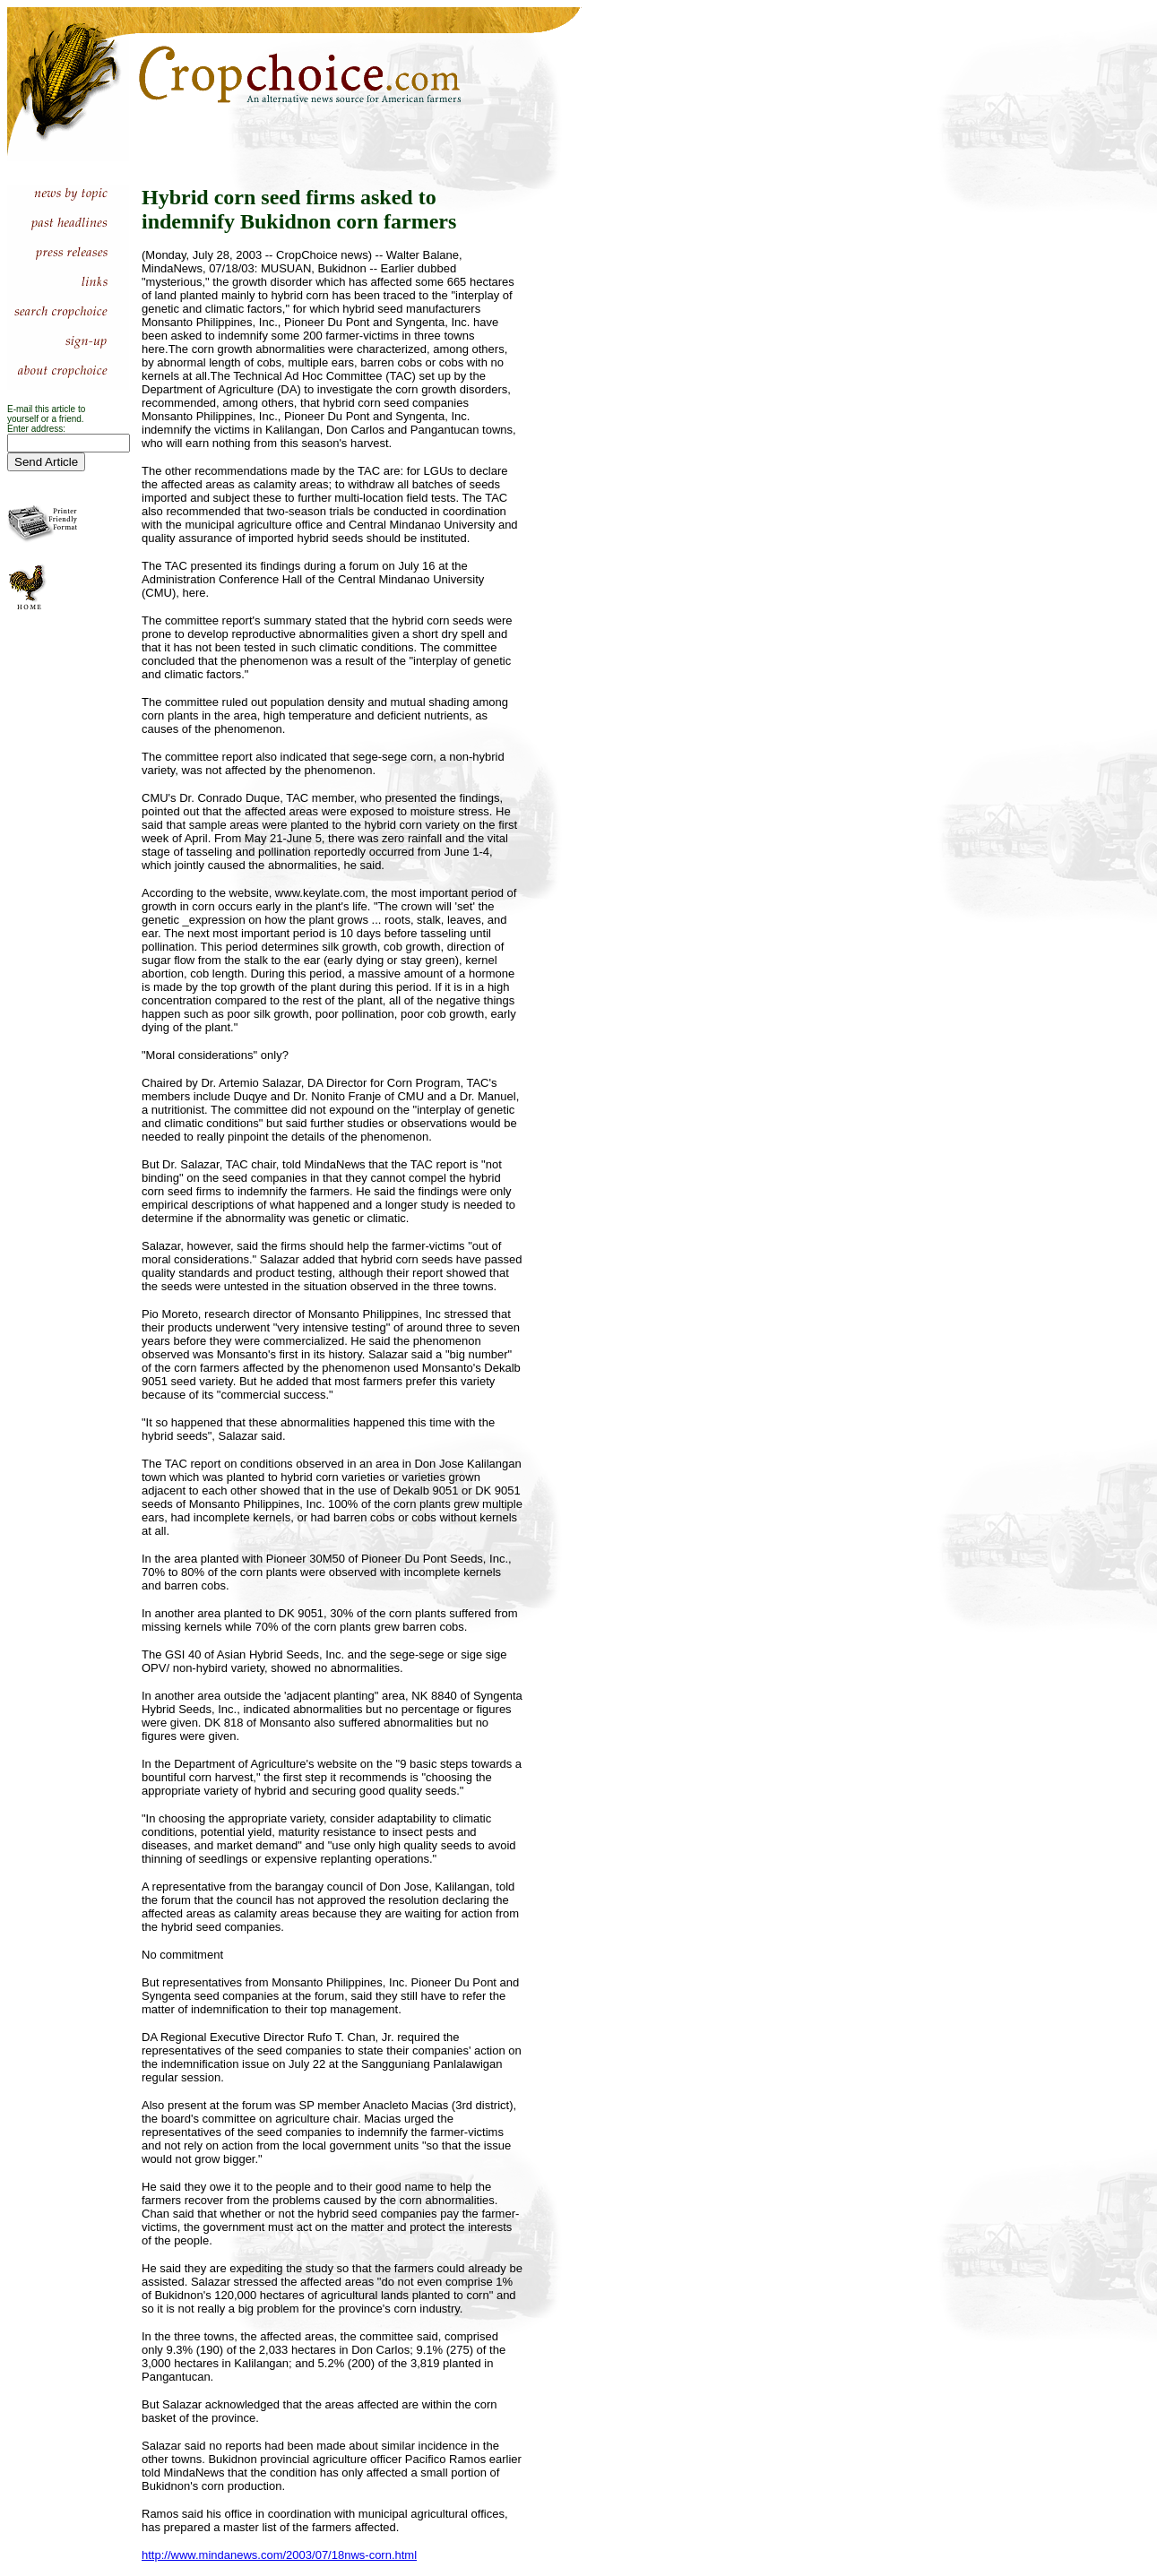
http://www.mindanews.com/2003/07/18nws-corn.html (279, 2555)
